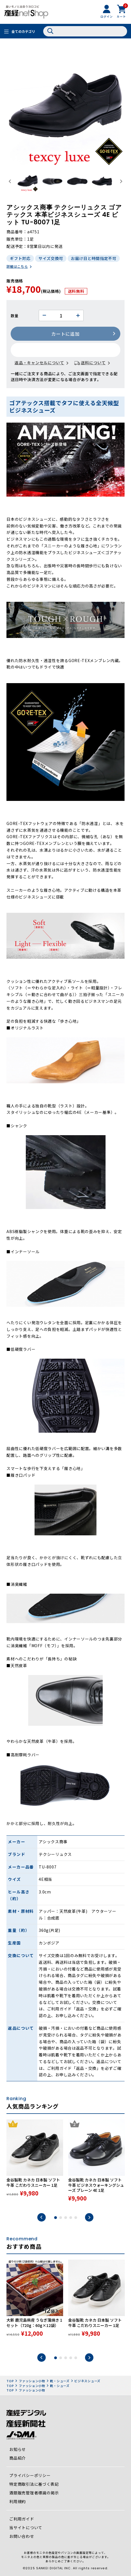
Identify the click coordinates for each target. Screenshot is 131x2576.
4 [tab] (70, 2217)
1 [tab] (55, 2217)
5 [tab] (75, 2217)
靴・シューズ (59, 2381)
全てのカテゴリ (23, 31)
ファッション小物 (32, 2381)
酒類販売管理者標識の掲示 (34, 2493)
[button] (27, 181)
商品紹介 (17, 2458)
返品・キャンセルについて (39, 362)
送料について (93, 362)
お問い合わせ (21, 2536)
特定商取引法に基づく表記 (34, 2484)
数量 (14, 315)
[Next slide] (121, 181)
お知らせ (17, 2449)
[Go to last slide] (9, 181)
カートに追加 (65, 333)
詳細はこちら (17, 266)
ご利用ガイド (21, 2519)
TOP (10, 2381)
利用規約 (17, 2501)
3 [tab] (65, 2217)
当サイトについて (25, 2527)
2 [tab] (60, 2217)
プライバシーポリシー (29, 2475)
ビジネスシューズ (87, 2381)
